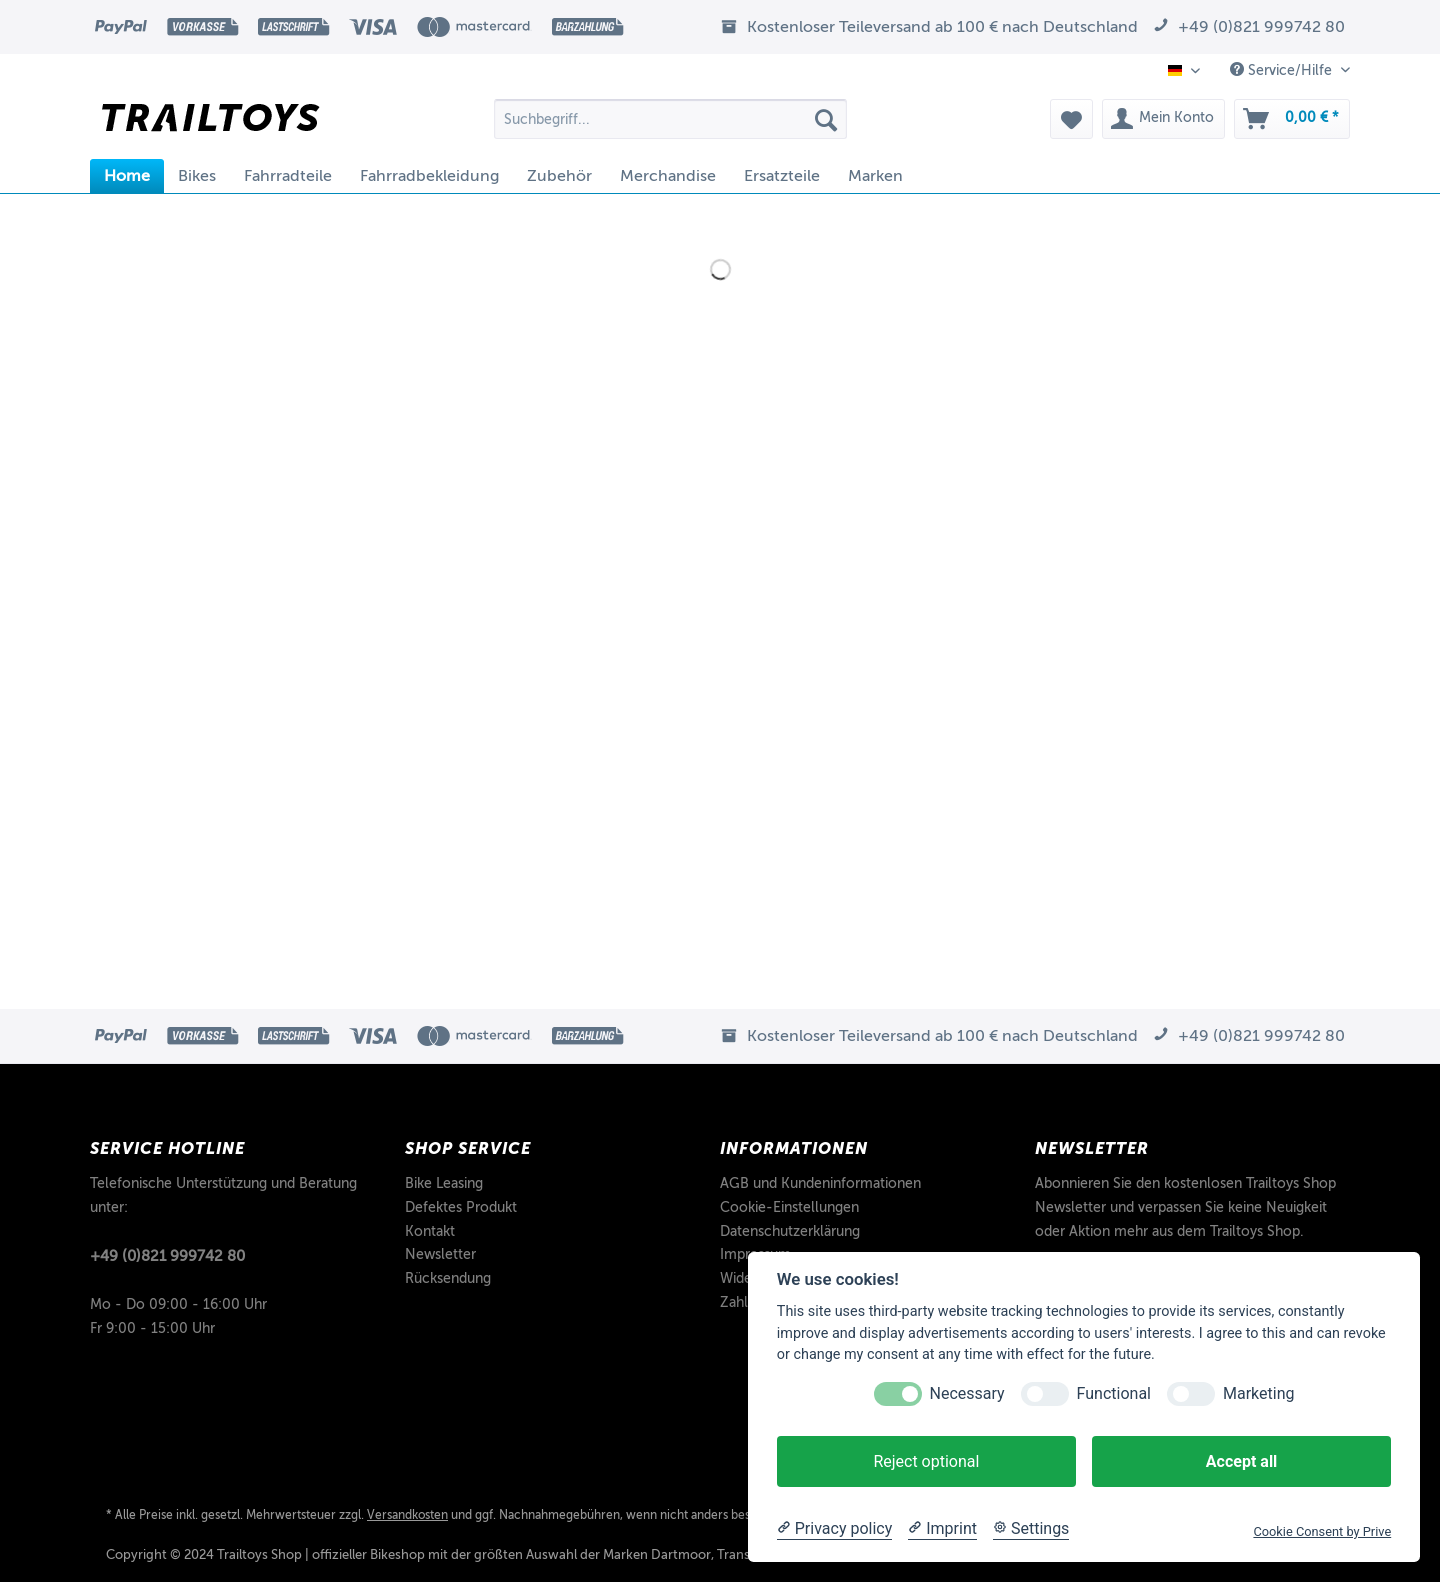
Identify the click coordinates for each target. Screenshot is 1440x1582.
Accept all (1241, 1461)
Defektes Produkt (461, 1207)
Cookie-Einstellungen (789, 1207)
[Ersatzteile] (782, 176)
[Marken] (875, 176)
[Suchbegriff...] (670, 119)
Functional (1114, 1393)
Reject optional (926, 1461)
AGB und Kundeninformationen (820, 1183)
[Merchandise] (668, 176)
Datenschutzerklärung (790, 1231)
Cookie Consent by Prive (1322, 1531)
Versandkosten (407, 1515)
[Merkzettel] (1071, 119)
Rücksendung (448, 1278)
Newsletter (440, 1254)
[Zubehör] (559, 176)
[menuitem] (670, 126)
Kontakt (430, 1231)
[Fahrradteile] (288, 176)
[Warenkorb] (1292, 119)
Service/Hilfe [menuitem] (1283, 70)
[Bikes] (197, 176)
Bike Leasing (444, 1183)
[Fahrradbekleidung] (429, 176)
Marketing (1258, 1393)
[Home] (127, 176)
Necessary (967, 1393)
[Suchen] (826, 119)
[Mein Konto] (1163, 119)
